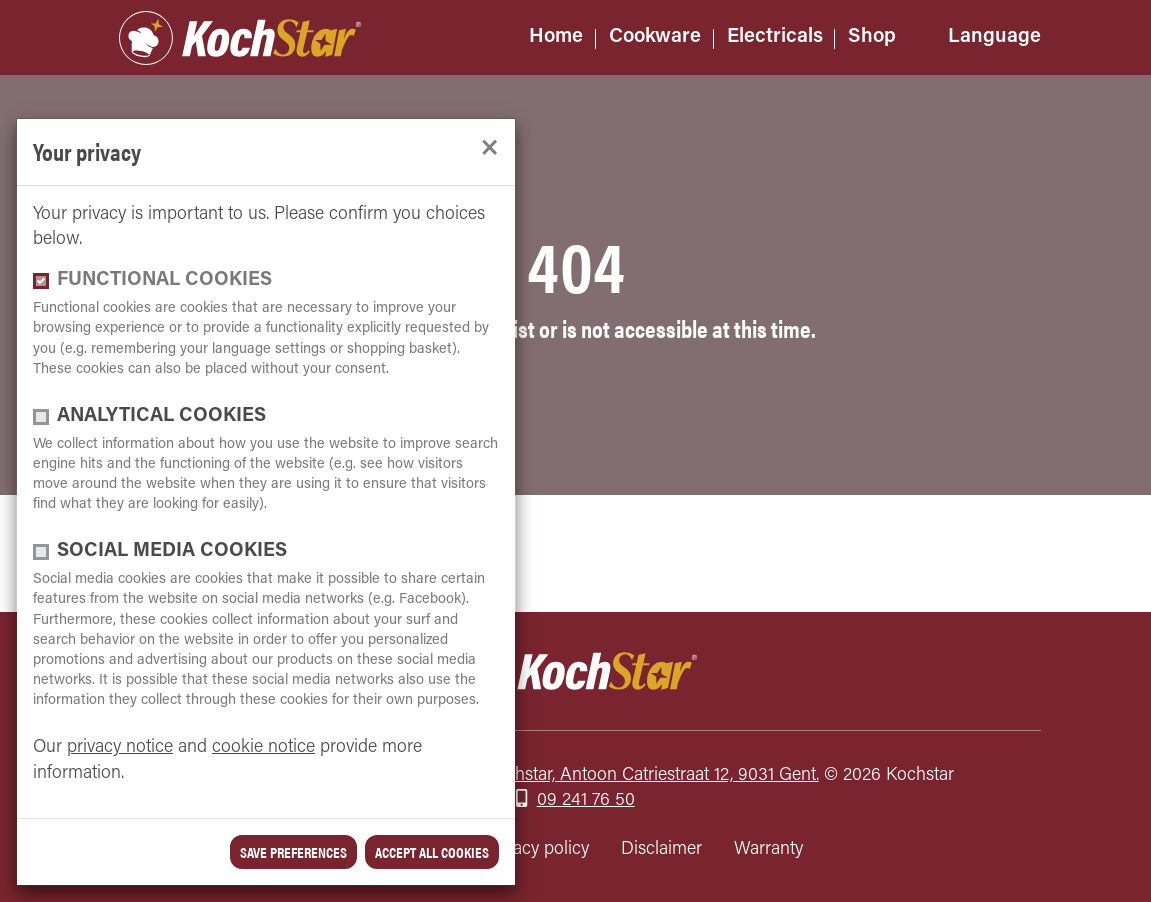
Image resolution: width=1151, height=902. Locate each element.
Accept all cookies (432, 851)
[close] (489, 148)
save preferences (293, 851)
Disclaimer (661, 849)
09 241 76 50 (586, 800)
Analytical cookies (161, 416)
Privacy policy (536, 849)
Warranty (768, 849)
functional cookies (164, 280)
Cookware (655, 37)
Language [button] (994, 37)
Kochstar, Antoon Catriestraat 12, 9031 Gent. (652, 775)
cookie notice (263, 747)
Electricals (775, 37)
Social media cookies (172, 551)
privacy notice (120, 747)
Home (556, 37)
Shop (872, 37)
